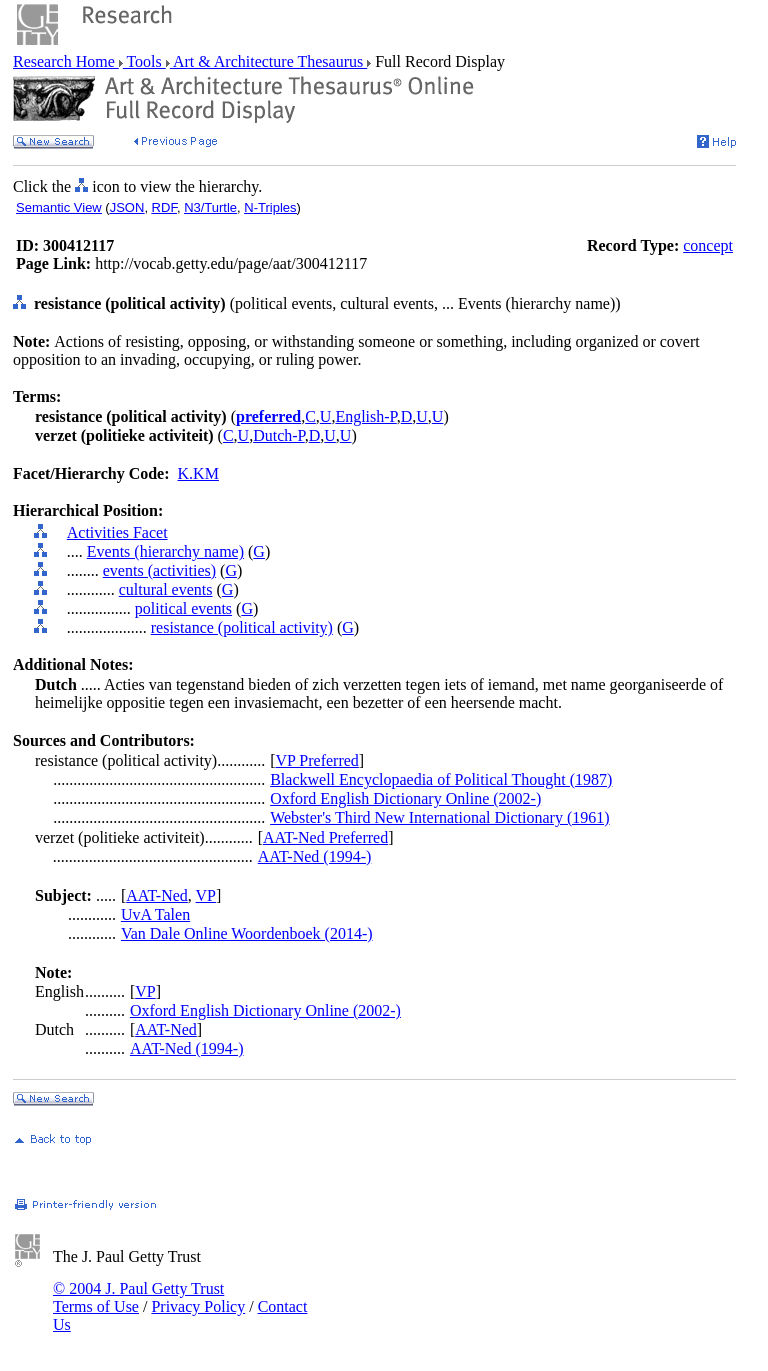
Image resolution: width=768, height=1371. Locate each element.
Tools (144, 61)
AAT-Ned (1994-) (315, 856)
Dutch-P (279, 435)
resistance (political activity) (242, 627)
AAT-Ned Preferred (325, 837)
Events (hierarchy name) (165, 551)
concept (708, 245)
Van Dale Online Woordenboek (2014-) (247, 933)
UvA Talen (155, 914)
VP (206, 895)
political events (183, 608)
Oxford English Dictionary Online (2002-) (405, 798)
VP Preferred (316, 760)
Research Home (66, 61)
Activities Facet (117, 532)
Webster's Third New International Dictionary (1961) (439, 817)
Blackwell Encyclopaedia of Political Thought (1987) (441, 779)
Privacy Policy (198, 1306)
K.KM (198, 473)
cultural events (166, 589)
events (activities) (159, 570)
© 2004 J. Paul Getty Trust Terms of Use (138, 1297)
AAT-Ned (157, 895)
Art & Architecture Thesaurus (268, 61)
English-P (365, 416)
